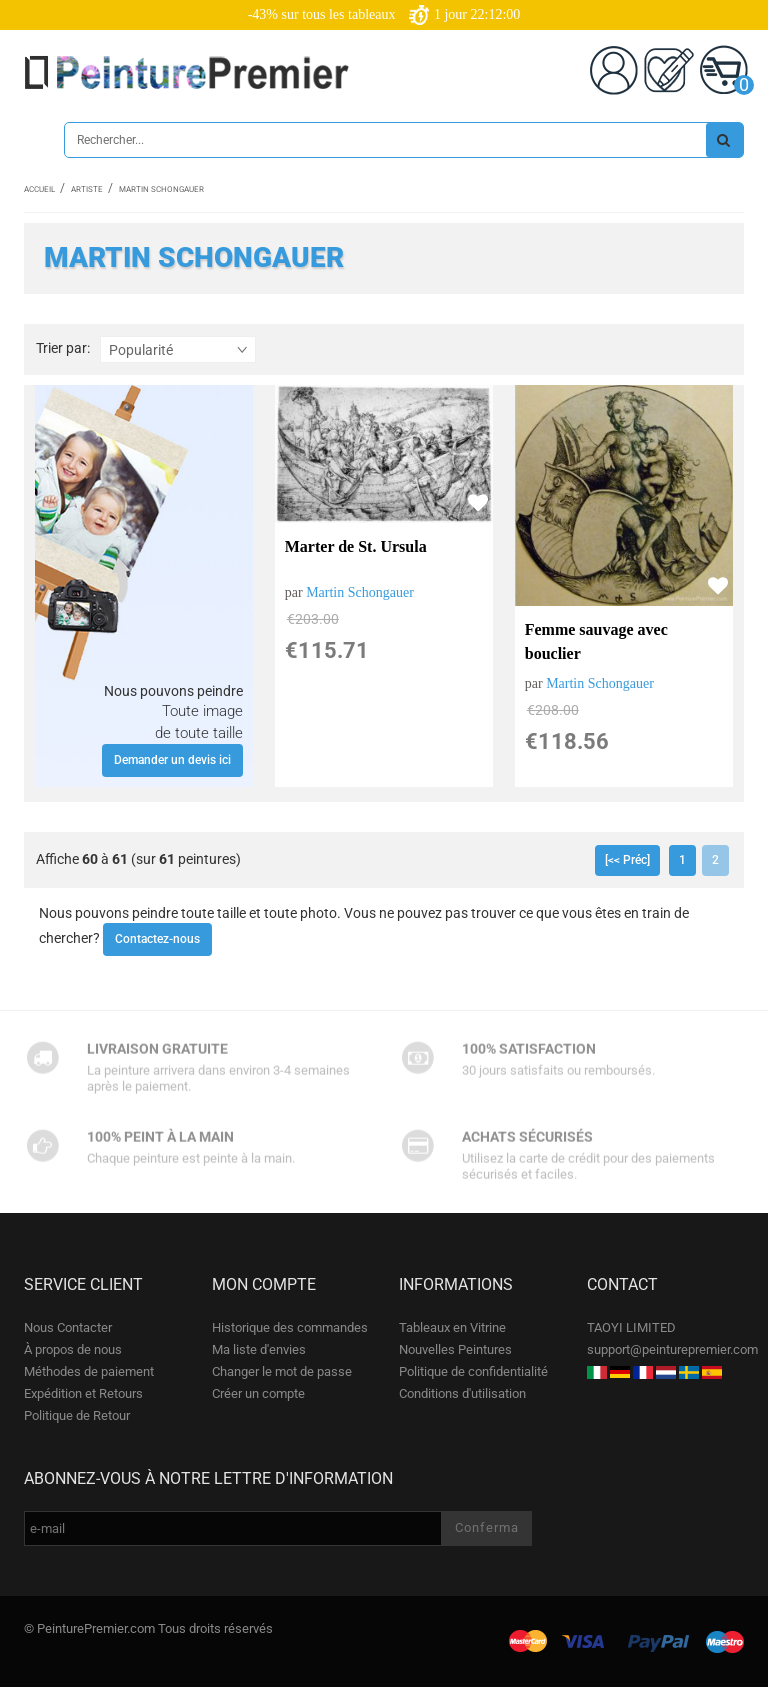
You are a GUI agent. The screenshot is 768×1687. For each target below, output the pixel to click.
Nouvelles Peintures (455, 1349)
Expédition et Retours (83, 1393)
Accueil (39, 189)
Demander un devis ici (172, 760)
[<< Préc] (627, 860)
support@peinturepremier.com (672, 1349)
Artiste (87, 189)
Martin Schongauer (360, 592)
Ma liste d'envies (259, 1349)
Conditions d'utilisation (462, 1393)
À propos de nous (73, 1349)
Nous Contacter (68, 1327)
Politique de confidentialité (473, 1371)
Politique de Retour (77, 1415)
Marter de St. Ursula (356, 546)
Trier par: (63, 348)
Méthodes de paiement (89, 1371)
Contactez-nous (157, 939)
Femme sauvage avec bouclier (596, 641)
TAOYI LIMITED (631, 1327)
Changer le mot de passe (282, 1371)
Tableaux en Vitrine (452, 1327)
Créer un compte (258, 1393)
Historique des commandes (290, 1327)
